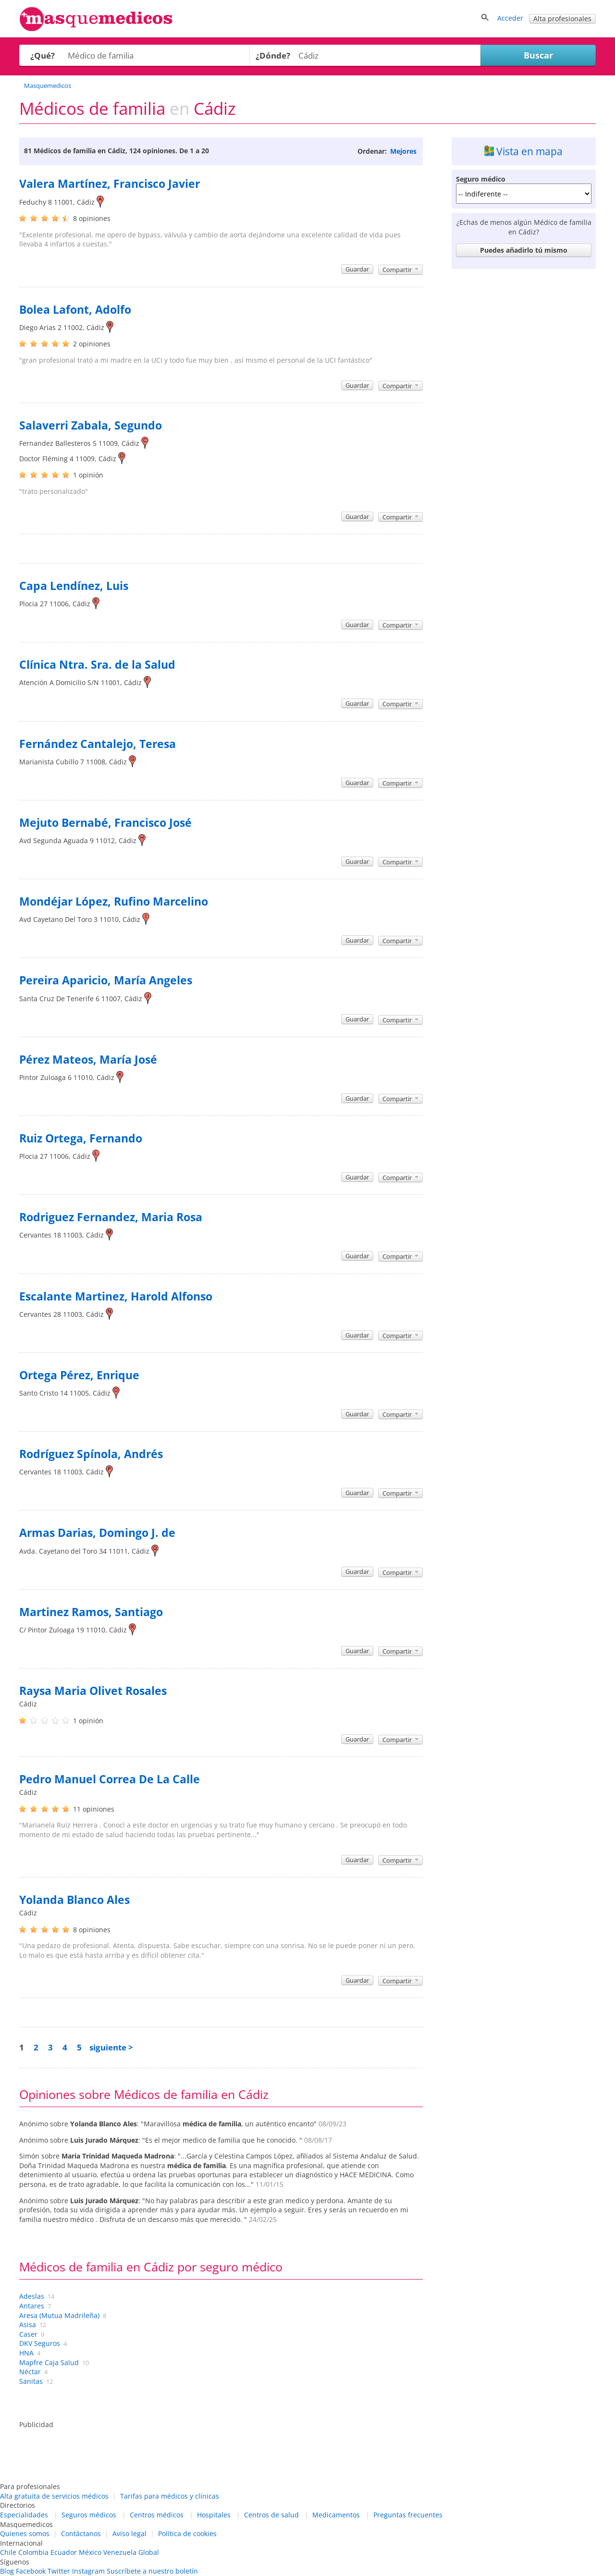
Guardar (357, 269)
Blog (7, 2571)
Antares (31, 2305)
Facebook (31, 2571)
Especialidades (24, 2514)
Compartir (400, 269)
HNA (26, 2352)
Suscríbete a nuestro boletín (152, 2571)
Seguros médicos (89, 2514)
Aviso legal (129, 2533)
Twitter (59, 2571)
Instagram (88, 2571)
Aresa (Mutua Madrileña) (59, 2315)
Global (148, 2552)
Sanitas (31, 2381)
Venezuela (119, 2552)
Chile (8, 2552)
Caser (28, 2334)
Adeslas (31, 2296)
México (90, 2552)
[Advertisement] (524, 417)
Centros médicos (157, 2514)
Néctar (30, 2371)
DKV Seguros (39, 2343)
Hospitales (214, 2514)
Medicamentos (336, 2514)
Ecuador (63, 2552)
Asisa (27, 2324)
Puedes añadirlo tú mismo (523, 250)
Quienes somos (24, 2533)
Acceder (510, 18)
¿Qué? (42, 55)
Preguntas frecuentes (408, 2514)
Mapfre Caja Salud (49, 2362)
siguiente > (111, 2047)
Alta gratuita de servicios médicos (54, 2496)
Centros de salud (271, 2514)
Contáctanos (81, 2533)
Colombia (33, 2552)
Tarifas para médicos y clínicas (169, 2496)
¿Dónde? (273, 55)
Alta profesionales (562, 18)
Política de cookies (187, 2533)
